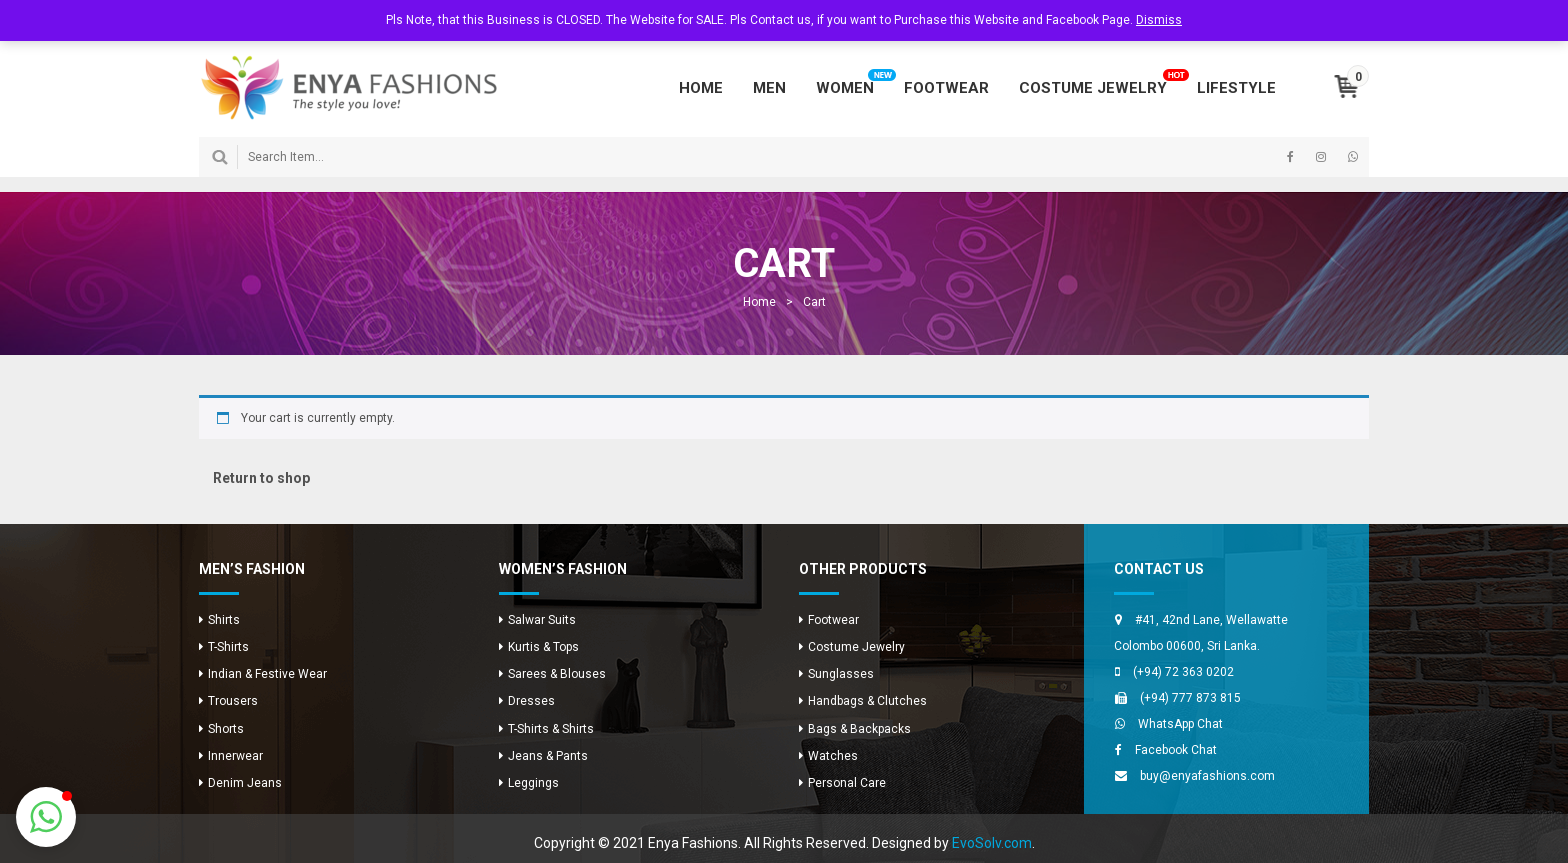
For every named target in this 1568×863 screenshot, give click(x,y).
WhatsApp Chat (1180, 724)
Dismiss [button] (1159, 20)
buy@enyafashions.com (1207, 776)
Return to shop (261, 478)
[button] (46, 817)
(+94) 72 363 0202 (1183, 672)
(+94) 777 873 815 (1190, 698)
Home (759, 302)
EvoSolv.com (992, 843)
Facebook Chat (1176, 750)
